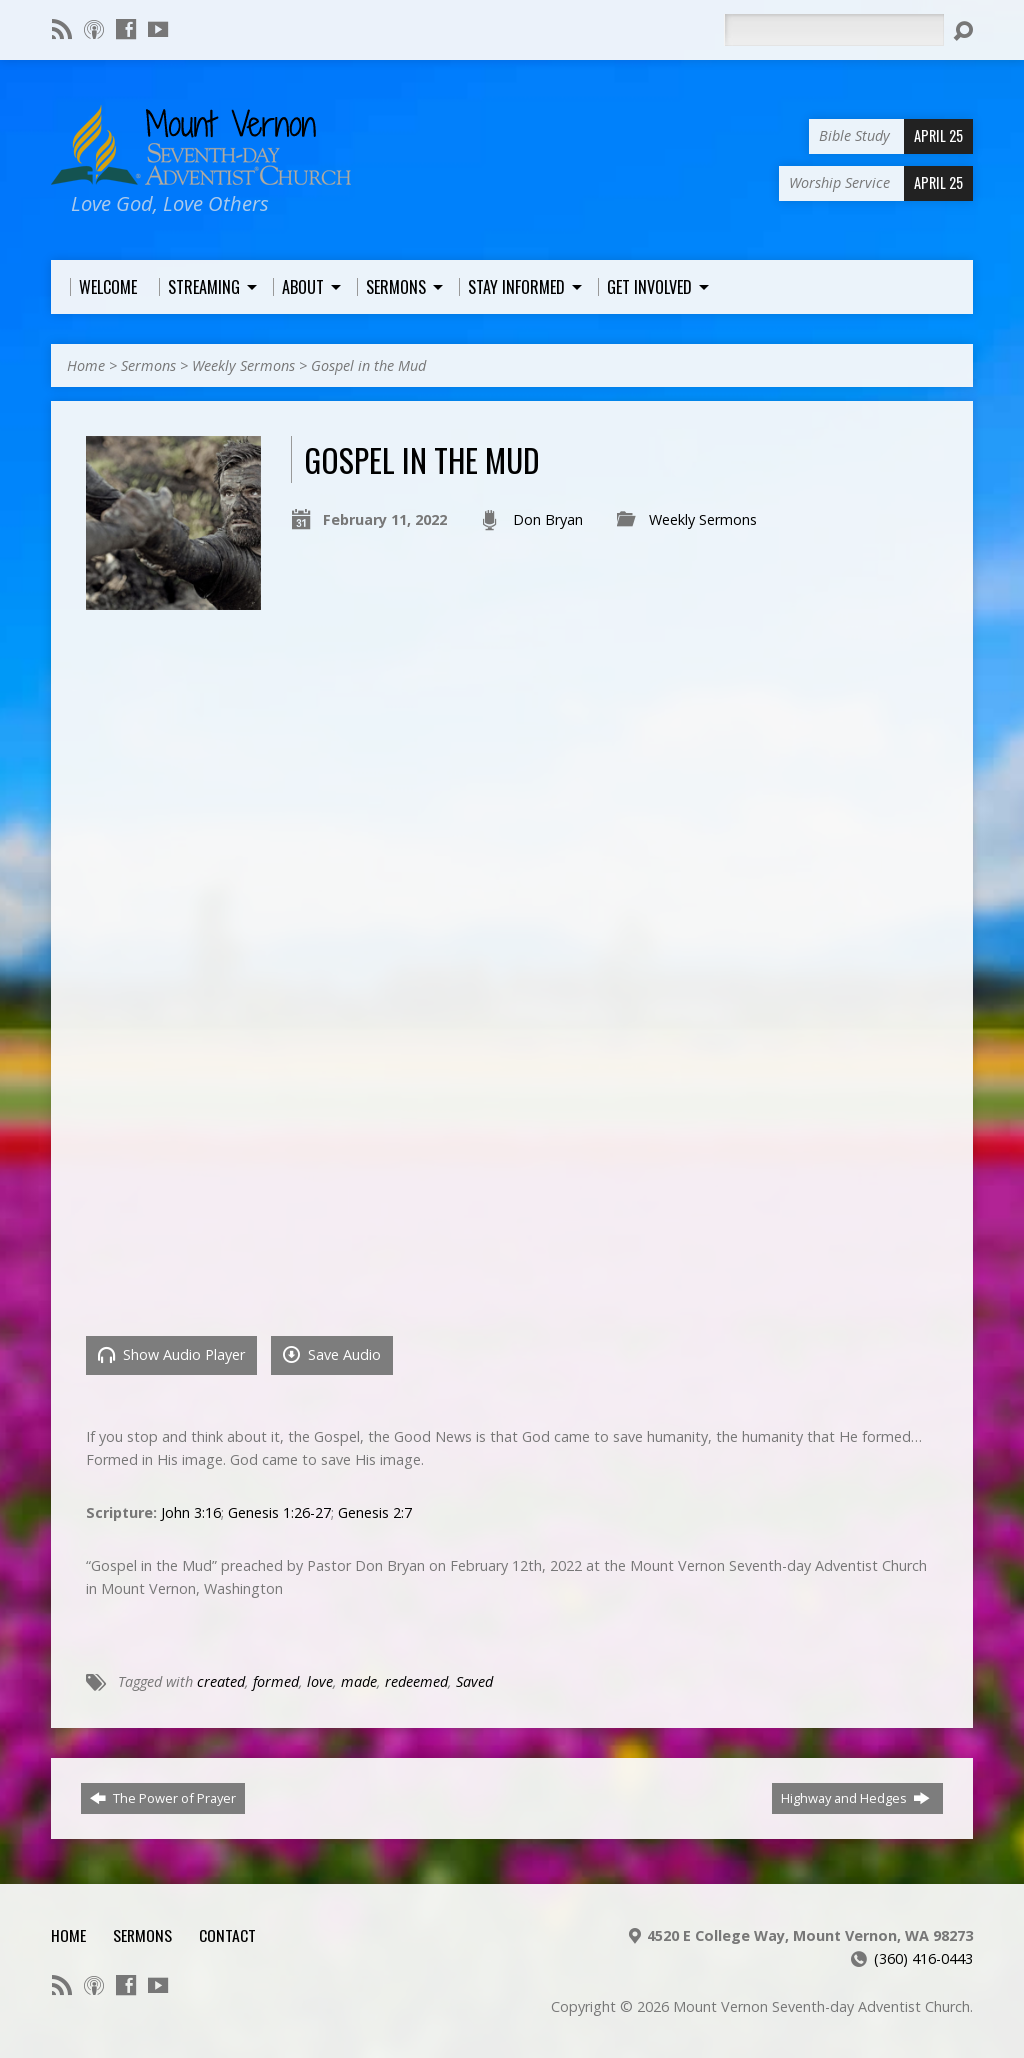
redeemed (416, 1681)
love (320, 1681)
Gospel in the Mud (368, 365)
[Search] (834, 30)
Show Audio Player (171, 1354)
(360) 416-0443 (923, 1958)
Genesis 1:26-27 (279, 1512)
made (359, 1681)
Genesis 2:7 (375, 1512)
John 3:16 (191, 1512)
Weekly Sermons (243, 365)
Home (86, 365)
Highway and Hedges (855, 1798)
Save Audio (332, 1354)
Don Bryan (548, 519)
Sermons (148, 365)
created (221, 1681)
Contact (227, 1935)
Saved (474, 1681)
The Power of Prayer (163, 1798)
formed (276, 1681)
